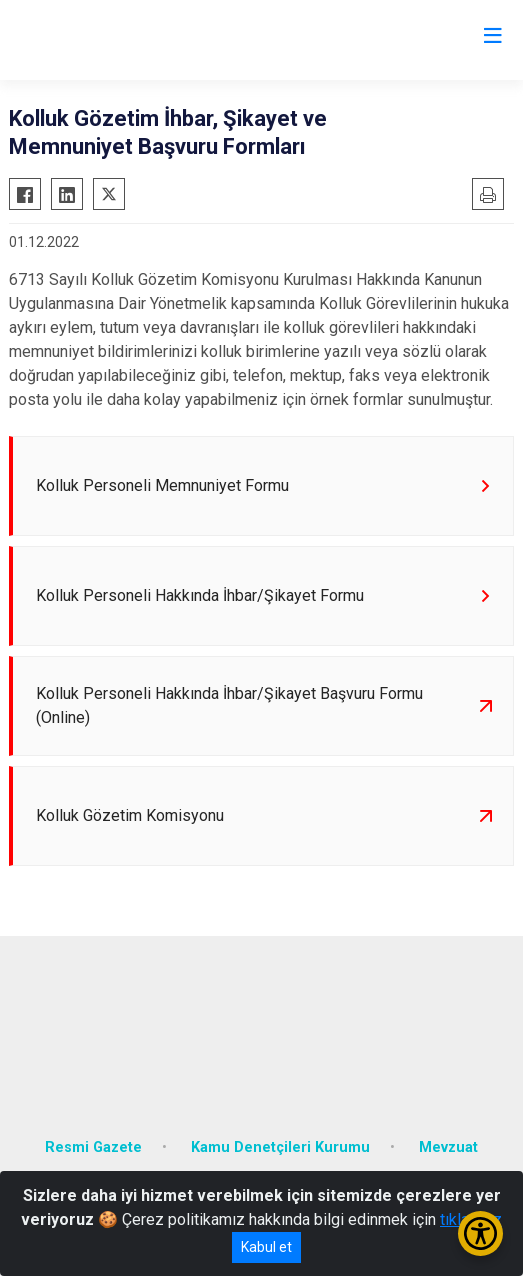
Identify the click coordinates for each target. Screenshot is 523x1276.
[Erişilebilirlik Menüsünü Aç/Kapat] (480, 1233)
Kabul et (266, 1247)
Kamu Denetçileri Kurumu (280, 1147)
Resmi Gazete (93, 1147)
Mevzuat (448, 1147)
